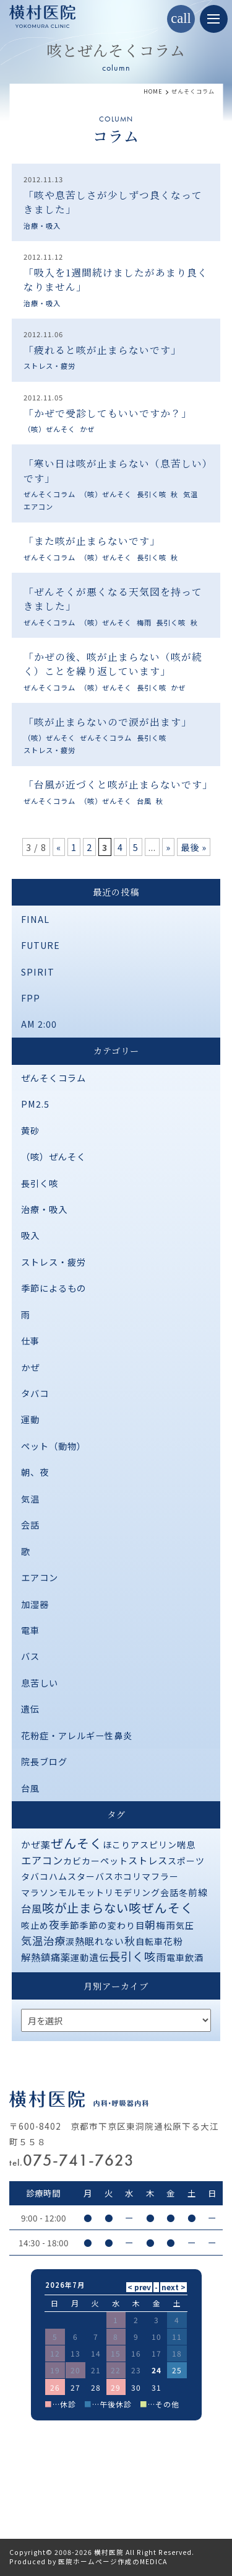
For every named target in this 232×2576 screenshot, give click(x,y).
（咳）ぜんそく (49, 429)
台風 (144, 801)
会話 (30, 1524)
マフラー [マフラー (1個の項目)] (160, 1876)
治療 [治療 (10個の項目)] (54, 1940)
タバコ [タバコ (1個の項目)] (35, 1876)
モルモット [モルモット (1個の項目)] (81, 1892)
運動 (30, 1419)
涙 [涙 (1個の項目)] (70, 1941)
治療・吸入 (42, 226)
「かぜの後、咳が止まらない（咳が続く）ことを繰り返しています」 (113, 664)
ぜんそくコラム (49, 494)
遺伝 (30, 1708)
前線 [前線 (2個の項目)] (198, 1892)
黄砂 (30, 1130)
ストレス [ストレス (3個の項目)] (148, 1860)
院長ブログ (44, 1761)
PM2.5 (35, 1103)
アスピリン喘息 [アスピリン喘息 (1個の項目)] (163, 1844)
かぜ (87, 429)
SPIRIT (37, 971)
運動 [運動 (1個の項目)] (80, 1957)
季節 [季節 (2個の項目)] (70, 1924)
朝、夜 (35, 1471)
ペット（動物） (53, 1445)
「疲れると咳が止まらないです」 (102, 350)
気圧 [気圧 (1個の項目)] (185, 1925)
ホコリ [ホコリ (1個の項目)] (128, 1876)
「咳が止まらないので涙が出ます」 (108, 722)
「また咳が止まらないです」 (92, 541)
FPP (30, 997)
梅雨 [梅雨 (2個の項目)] (166, 1924)
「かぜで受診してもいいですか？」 (108, 413)
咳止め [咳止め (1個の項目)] (35, 1925)
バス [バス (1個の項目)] (104, 1876)
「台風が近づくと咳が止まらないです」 (118, 784)
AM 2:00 (39, 1023)
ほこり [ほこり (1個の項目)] (117, 1844)
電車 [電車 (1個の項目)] (175, 1957)
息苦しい (39, 1682)
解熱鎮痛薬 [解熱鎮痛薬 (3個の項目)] (46, 1957)
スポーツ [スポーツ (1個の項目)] (186, 1861)
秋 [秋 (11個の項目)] (129, 1940)
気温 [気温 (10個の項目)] (32, 1940)
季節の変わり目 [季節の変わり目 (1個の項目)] (112, 1925)
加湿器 (35, 1603)
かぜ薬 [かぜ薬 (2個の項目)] (36, 1844)
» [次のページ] (168, 847)
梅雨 (144, 622)
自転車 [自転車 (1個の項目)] (149, 1941)
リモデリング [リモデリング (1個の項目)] (132, 1892)
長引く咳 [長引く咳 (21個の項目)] (132, 1956)
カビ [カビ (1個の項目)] (72, 1861)
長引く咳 (151, 494)
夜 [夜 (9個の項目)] (54, 1924)
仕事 (30, 1340)
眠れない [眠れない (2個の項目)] (104, 1940)
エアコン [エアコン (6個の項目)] (42, 1860)
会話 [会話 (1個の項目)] (169, 1892)
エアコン (38, 506)
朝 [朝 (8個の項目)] (150, 1924)
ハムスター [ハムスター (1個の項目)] (72, 1876)
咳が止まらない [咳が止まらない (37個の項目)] (85, 1908)
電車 (30, 1629)
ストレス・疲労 (49, 366)
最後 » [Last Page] (194, 847)
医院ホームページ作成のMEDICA (112, 2561)
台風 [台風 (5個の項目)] (31, 1908)
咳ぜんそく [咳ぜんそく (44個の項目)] (161, 1908)
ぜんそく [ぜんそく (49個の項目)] (77, 1843)
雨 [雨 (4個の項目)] (161, 1957)
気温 (190, 494)
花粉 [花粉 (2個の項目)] (173, 1940)
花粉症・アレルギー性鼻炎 (76, 1735)
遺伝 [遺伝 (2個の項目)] (99, 1957)
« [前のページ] (58, 847)
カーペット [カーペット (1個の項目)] (105, 1861)
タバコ (35, 1393)
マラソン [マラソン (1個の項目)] (39, 1892)
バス (30, 1655)
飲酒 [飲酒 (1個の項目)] (194, 1957)
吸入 (30, 1235)
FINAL (35, 918)
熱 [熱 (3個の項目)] (80, 1940)
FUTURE (40, 944)
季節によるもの (53, 1287)
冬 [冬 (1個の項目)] (183, 1892)
